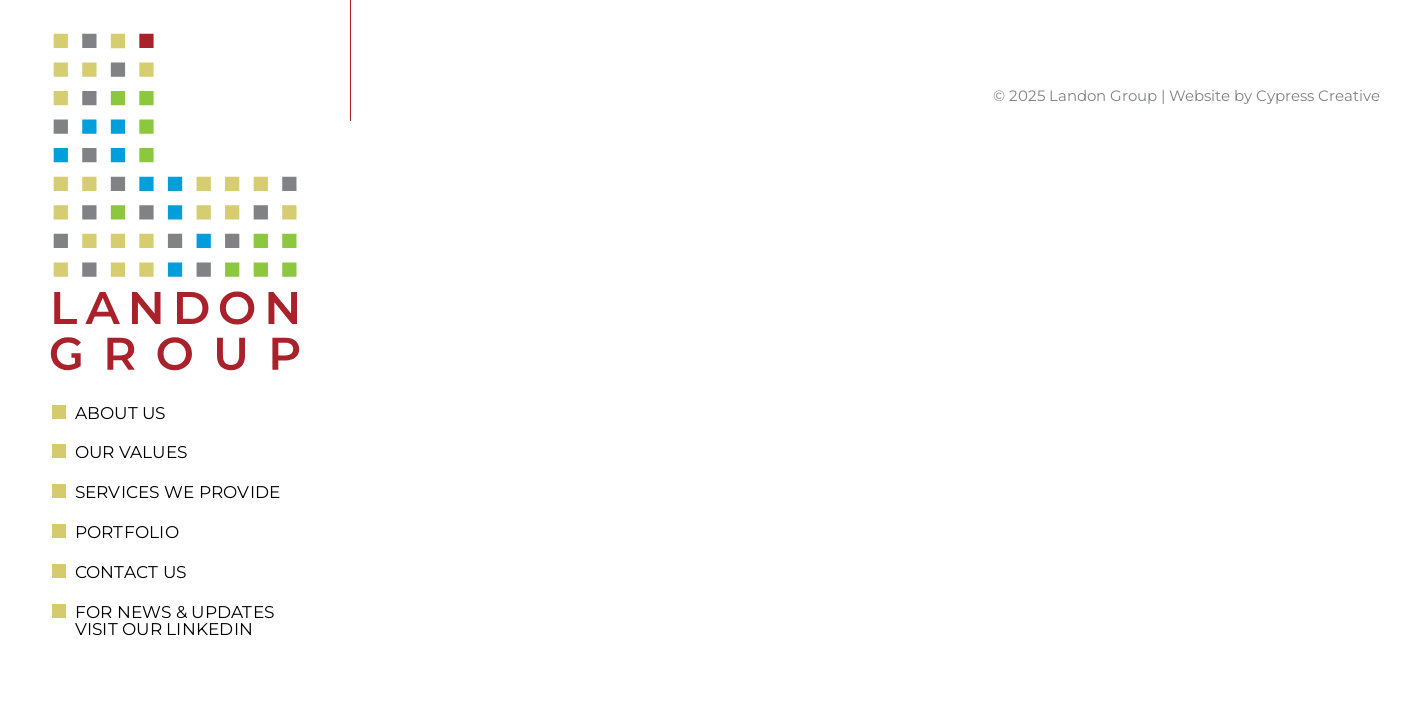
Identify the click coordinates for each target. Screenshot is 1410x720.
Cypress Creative (1318, 95)
